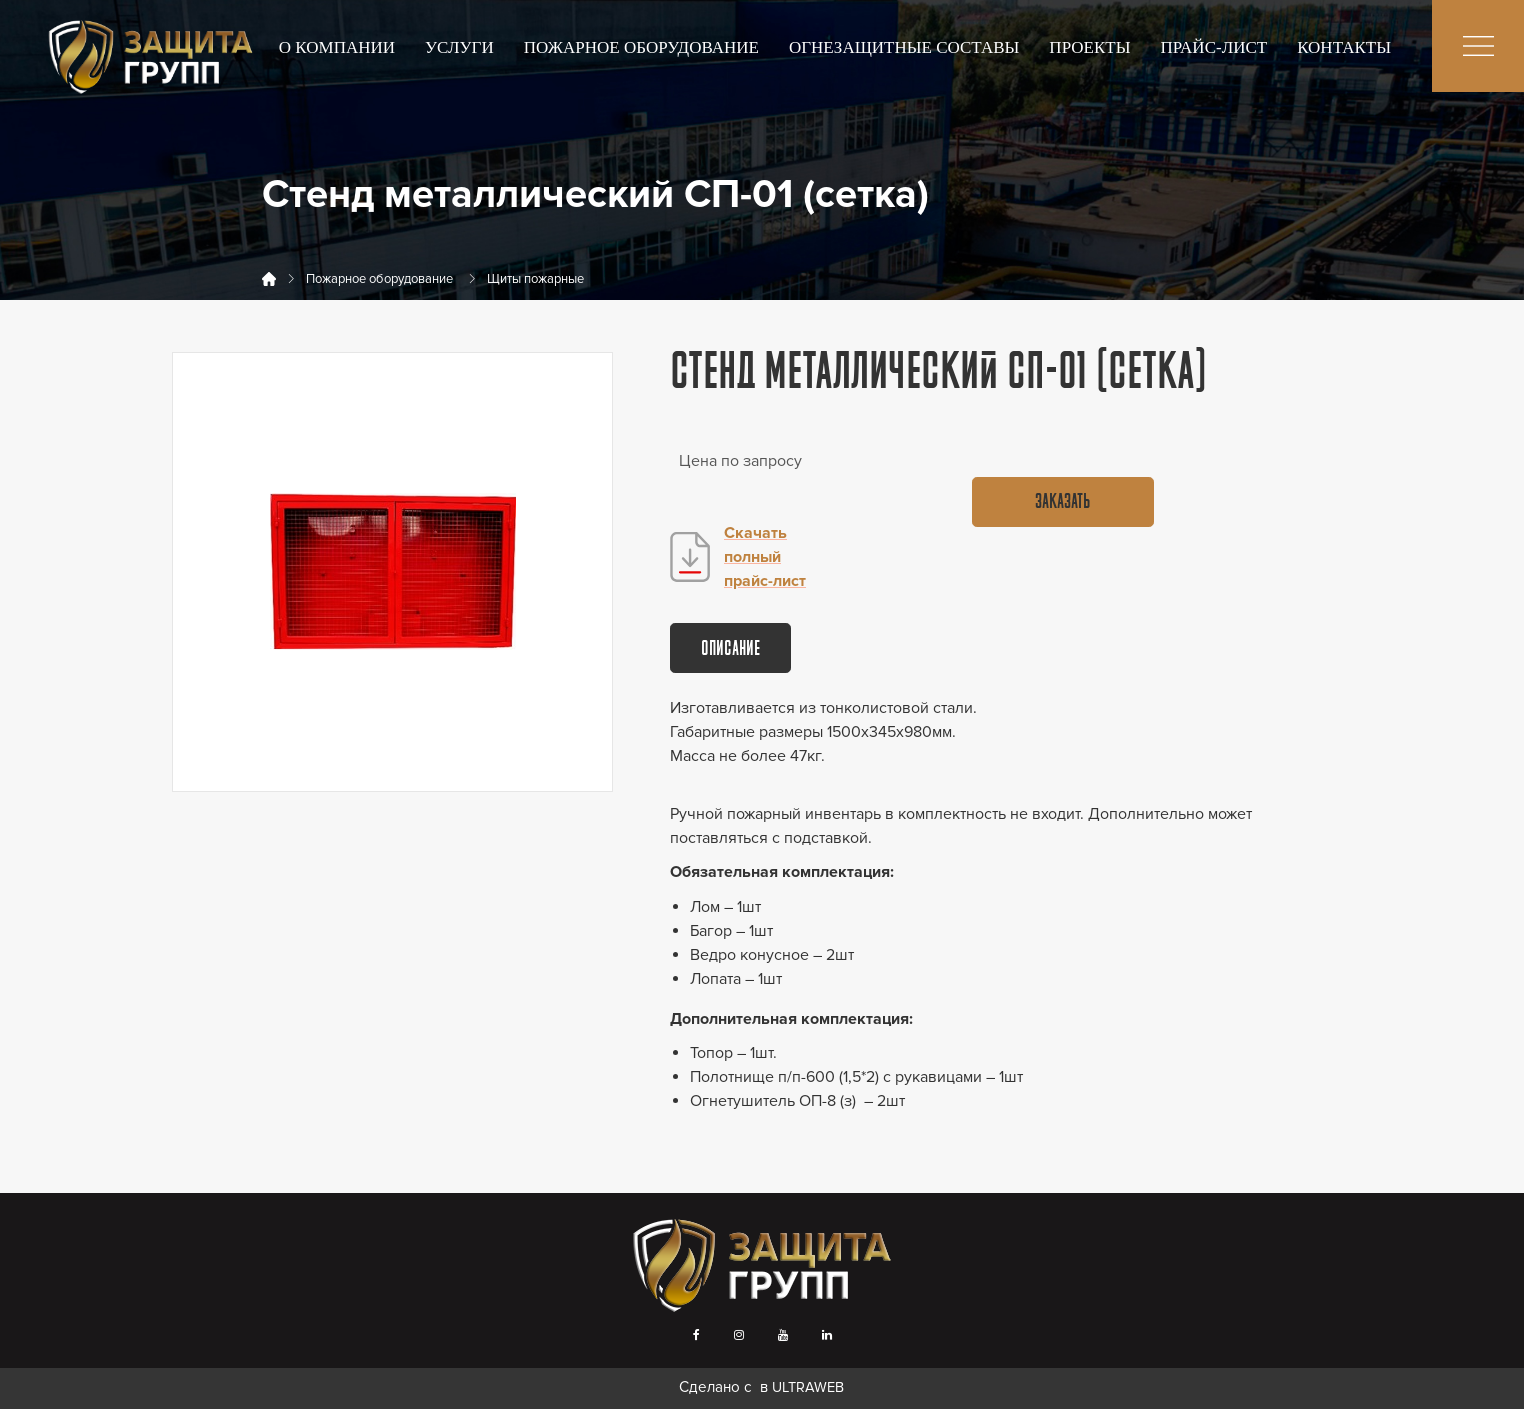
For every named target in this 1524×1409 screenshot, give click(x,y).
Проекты (1089, 47)
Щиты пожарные (535, 279)
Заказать (1062, 503)
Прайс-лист (1214, 47)
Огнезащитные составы (904, 47)
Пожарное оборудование (641, 47)
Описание (730, 650)
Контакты (1344, 47)
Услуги (459, 47)
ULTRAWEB (808, 1387)
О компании (337, 47)
